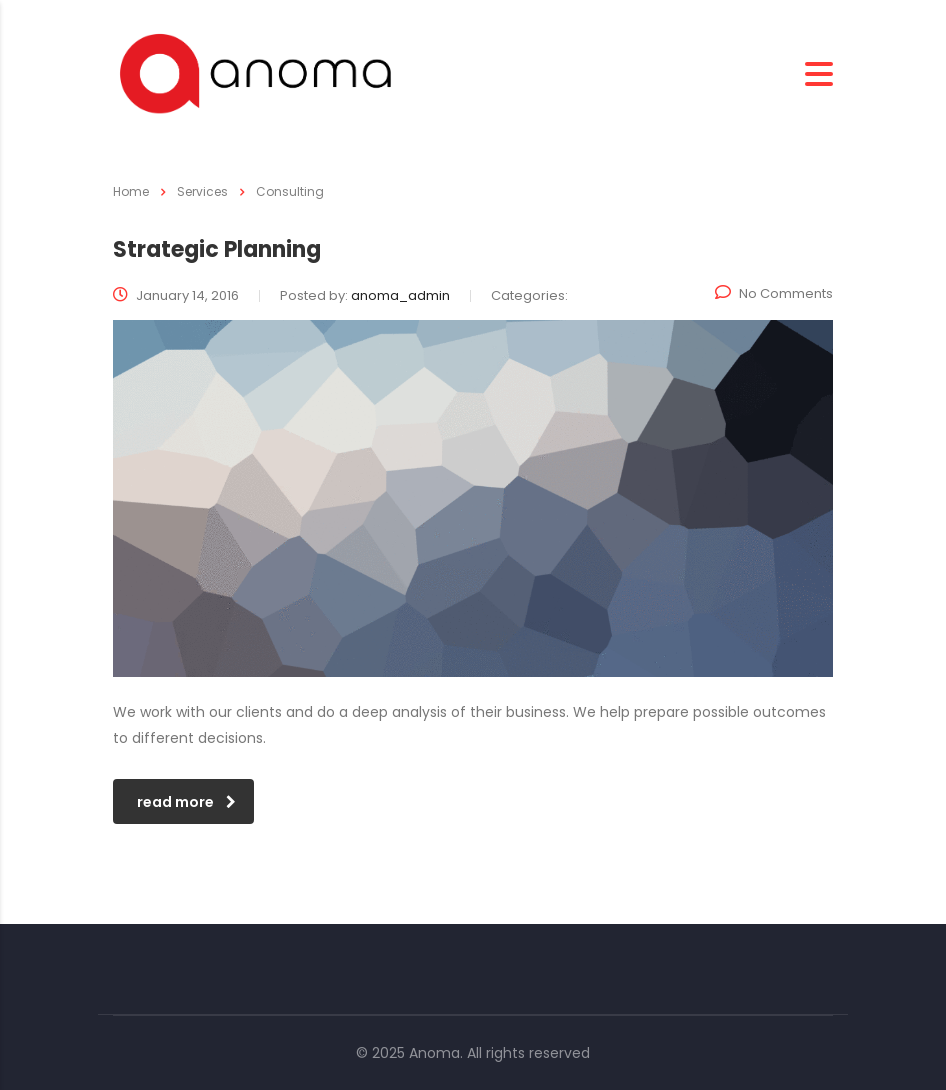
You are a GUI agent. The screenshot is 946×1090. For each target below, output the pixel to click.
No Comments (774, 293)
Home (131, 191)
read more (186, 802)
